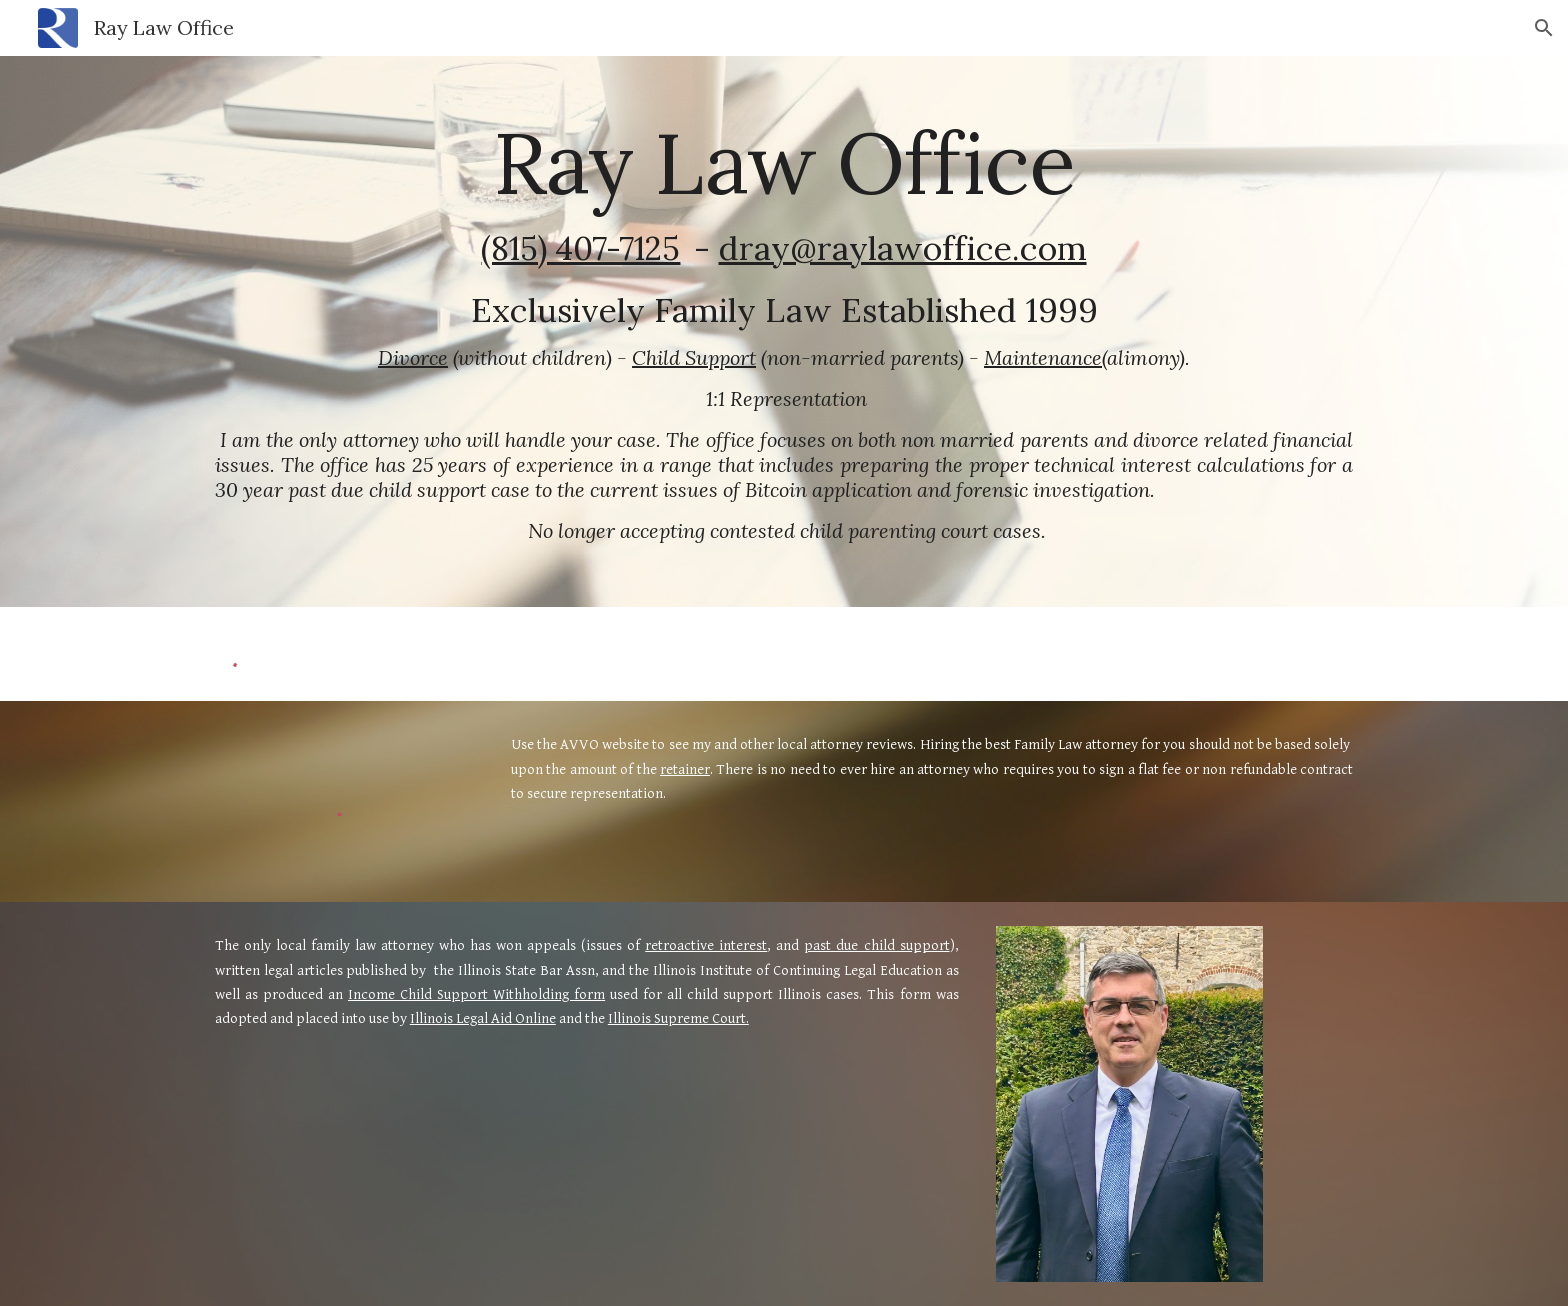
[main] (784, 331)
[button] (1544, 28)
